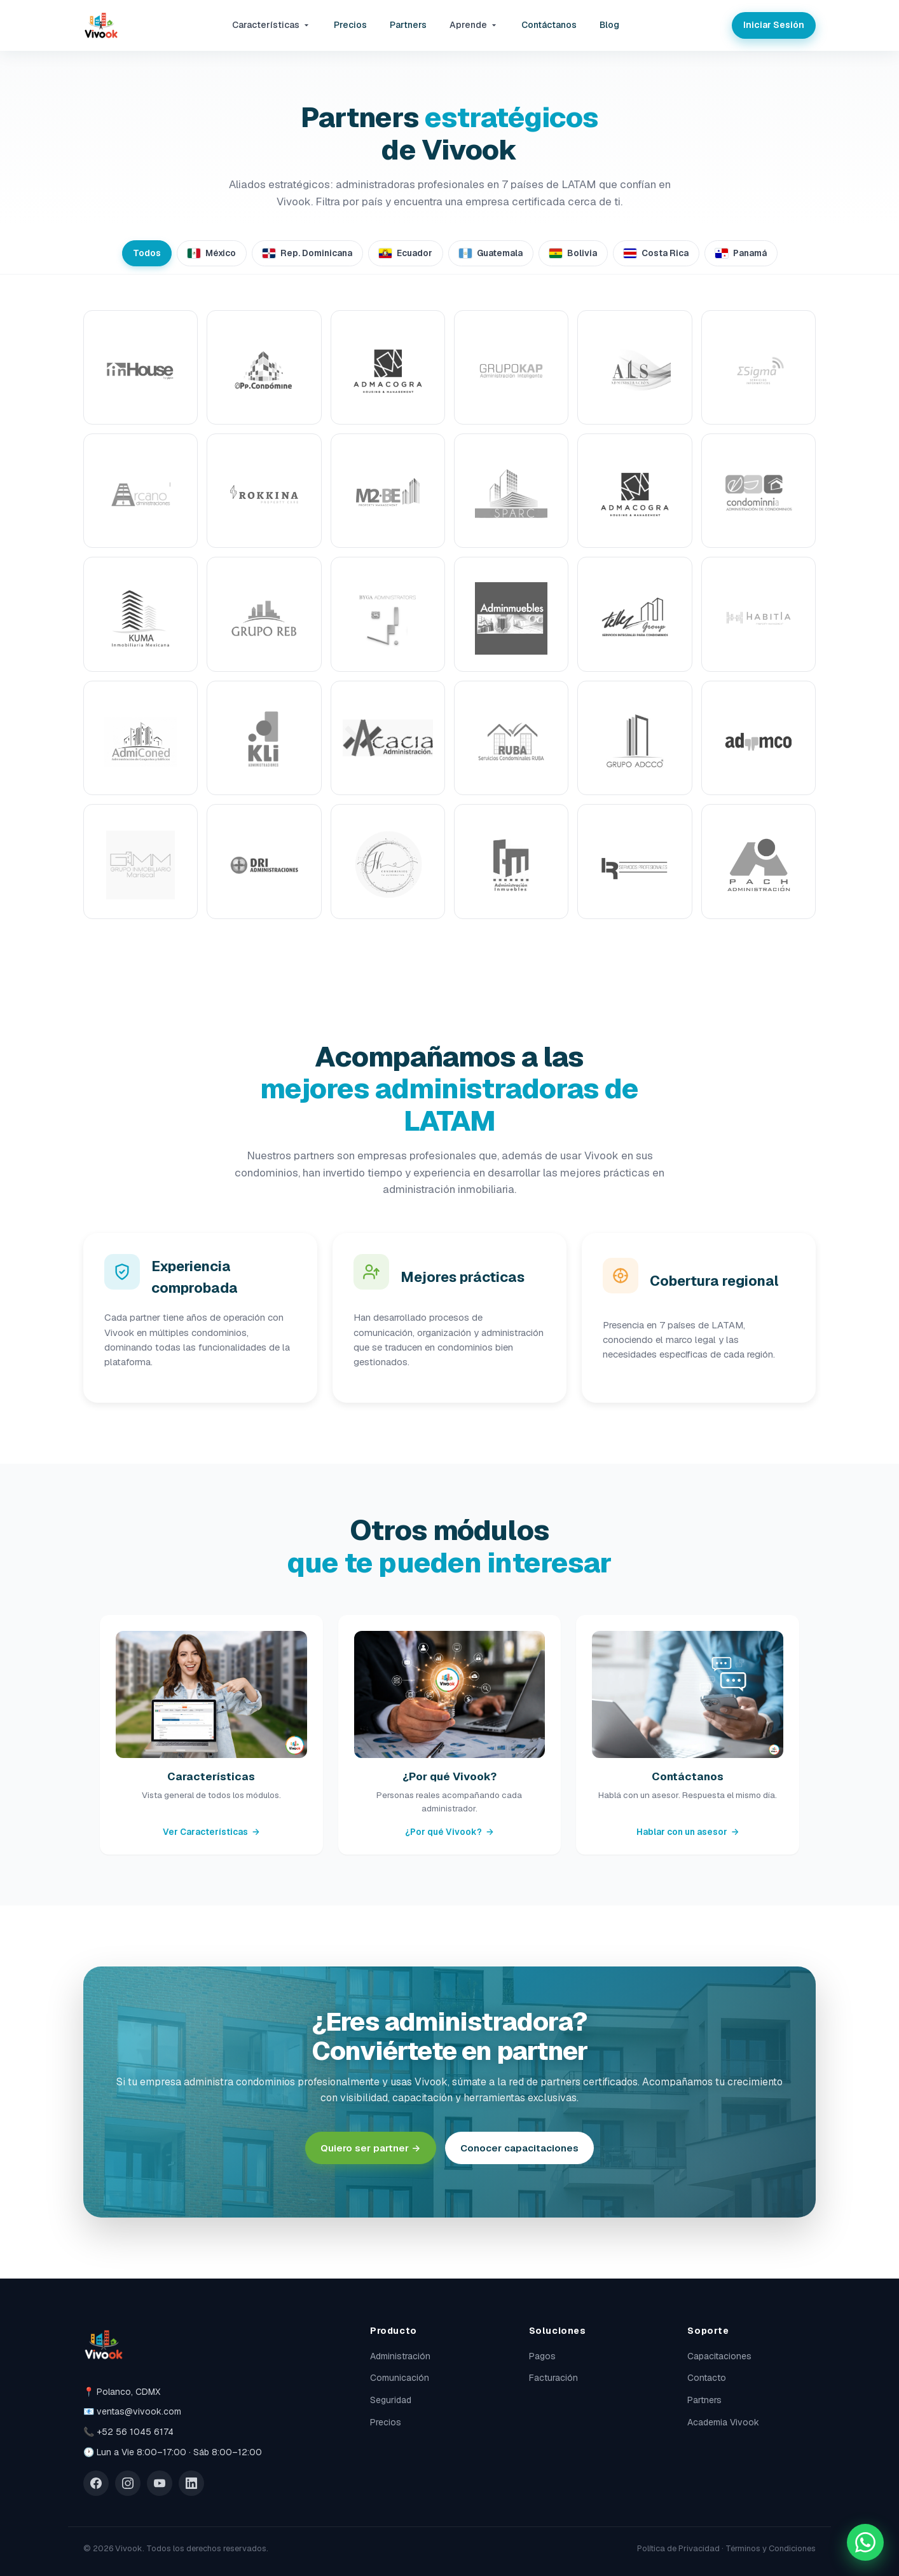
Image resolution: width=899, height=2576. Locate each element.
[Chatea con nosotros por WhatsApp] (865, 2542)
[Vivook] (101, 25)
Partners (408, 25)
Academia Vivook (723, 2422)
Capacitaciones (719, 2356)
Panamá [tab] (741, 253)
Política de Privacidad (678, 2548)
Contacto (706, 2377)
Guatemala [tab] (491, 253)
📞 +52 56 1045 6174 (128, 2431)
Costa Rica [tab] (656, 253)
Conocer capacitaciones (519, 2148)
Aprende (474, 25)
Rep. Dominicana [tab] (307, 253)
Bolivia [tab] (573, 253)
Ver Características (211, 1832)
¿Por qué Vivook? (449, 1832)
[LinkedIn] (191, 2483)
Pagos (542, 2356)
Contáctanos (549, 25)
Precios (350, 25)
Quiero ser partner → (370, 2148)
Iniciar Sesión (773, 25)
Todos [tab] (147, 253)
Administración (400, 2356)
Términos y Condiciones (770, 2548)
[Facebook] (96, 2483)
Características (271, 25)
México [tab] (212, 253)
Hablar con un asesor (687, 1832)
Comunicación (399, 2377)
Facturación (553, 2377)
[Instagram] (128, 2483)
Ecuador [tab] (405, 253)
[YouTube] (159, 2483)
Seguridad (390, 2400)
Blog (609, 25)
